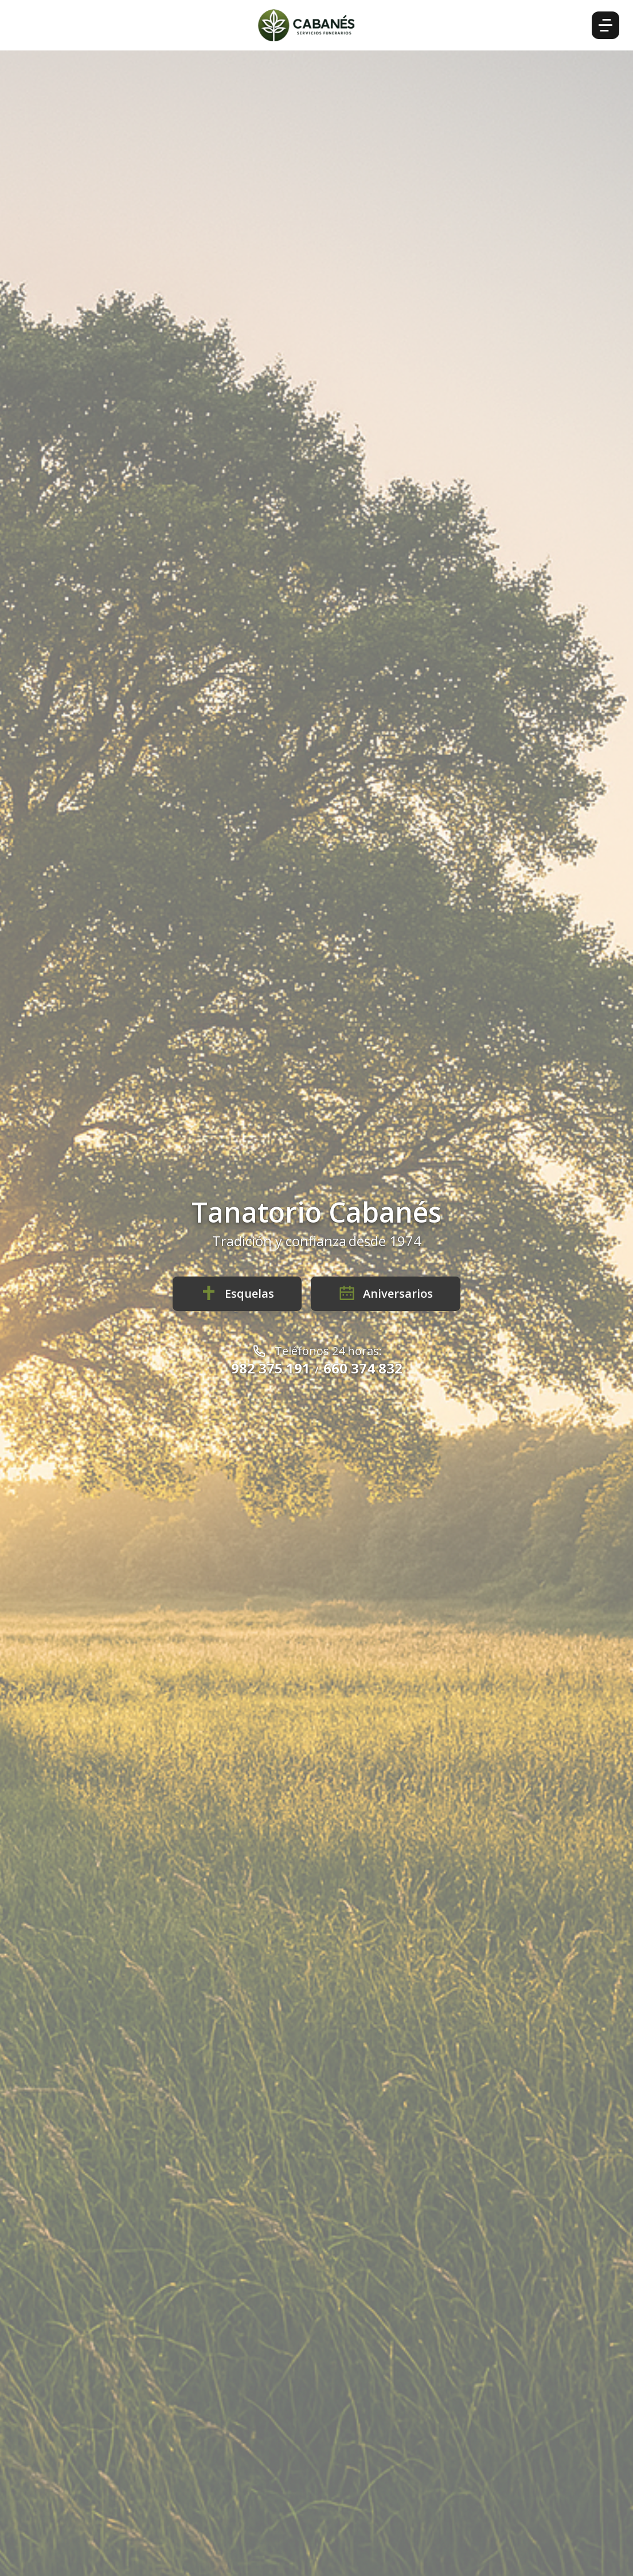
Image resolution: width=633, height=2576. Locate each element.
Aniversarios (385, 1293)
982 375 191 (270, 1368)
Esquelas (237, 1293)
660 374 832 (363, 1368)
